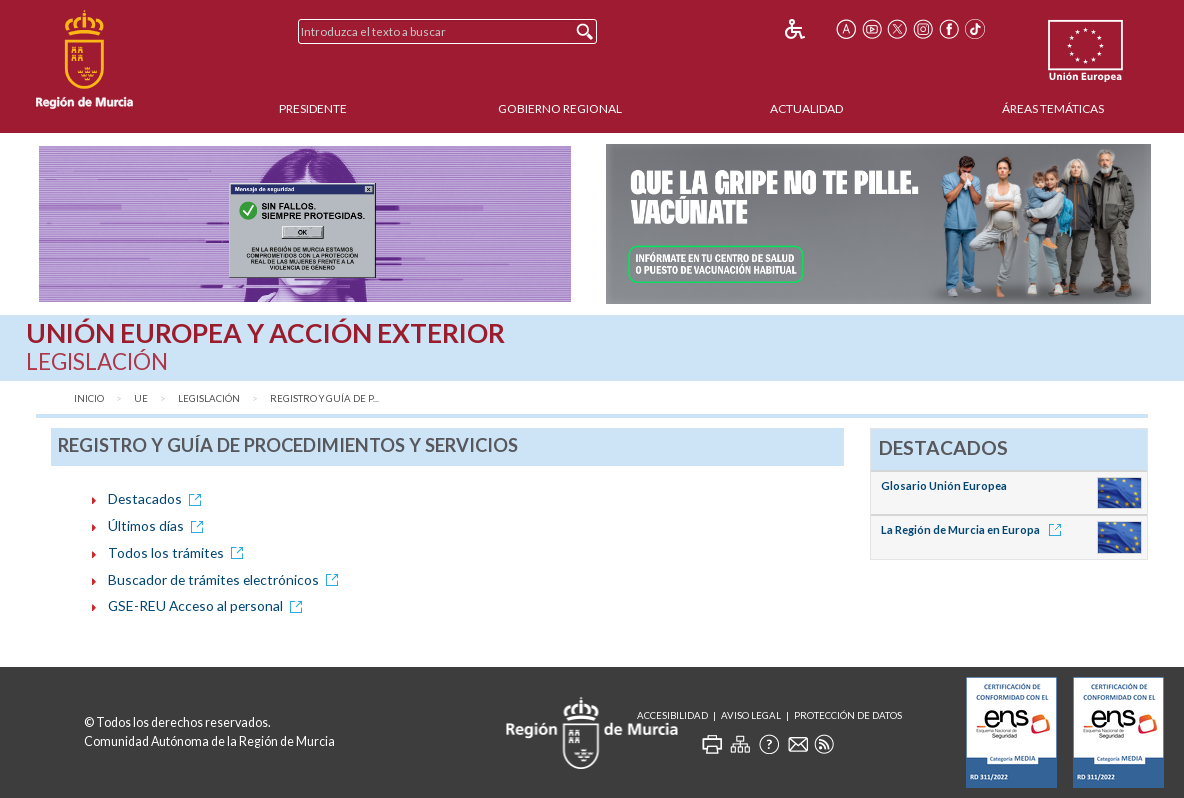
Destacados (158, 498)
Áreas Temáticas (1053, 108)
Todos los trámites (179, 552)
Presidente (313, 108)
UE (141, 398)
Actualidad (806, 108)
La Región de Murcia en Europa (974, 529)
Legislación (209, 398)
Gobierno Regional (560, 108)
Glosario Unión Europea (944, 485)
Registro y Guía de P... (324, 398)
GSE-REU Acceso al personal (208, 605)
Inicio (89, 398)
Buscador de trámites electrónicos (226, 579)
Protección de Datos (848, 715)
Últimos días (159, 525)
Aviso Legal (751, 715)
